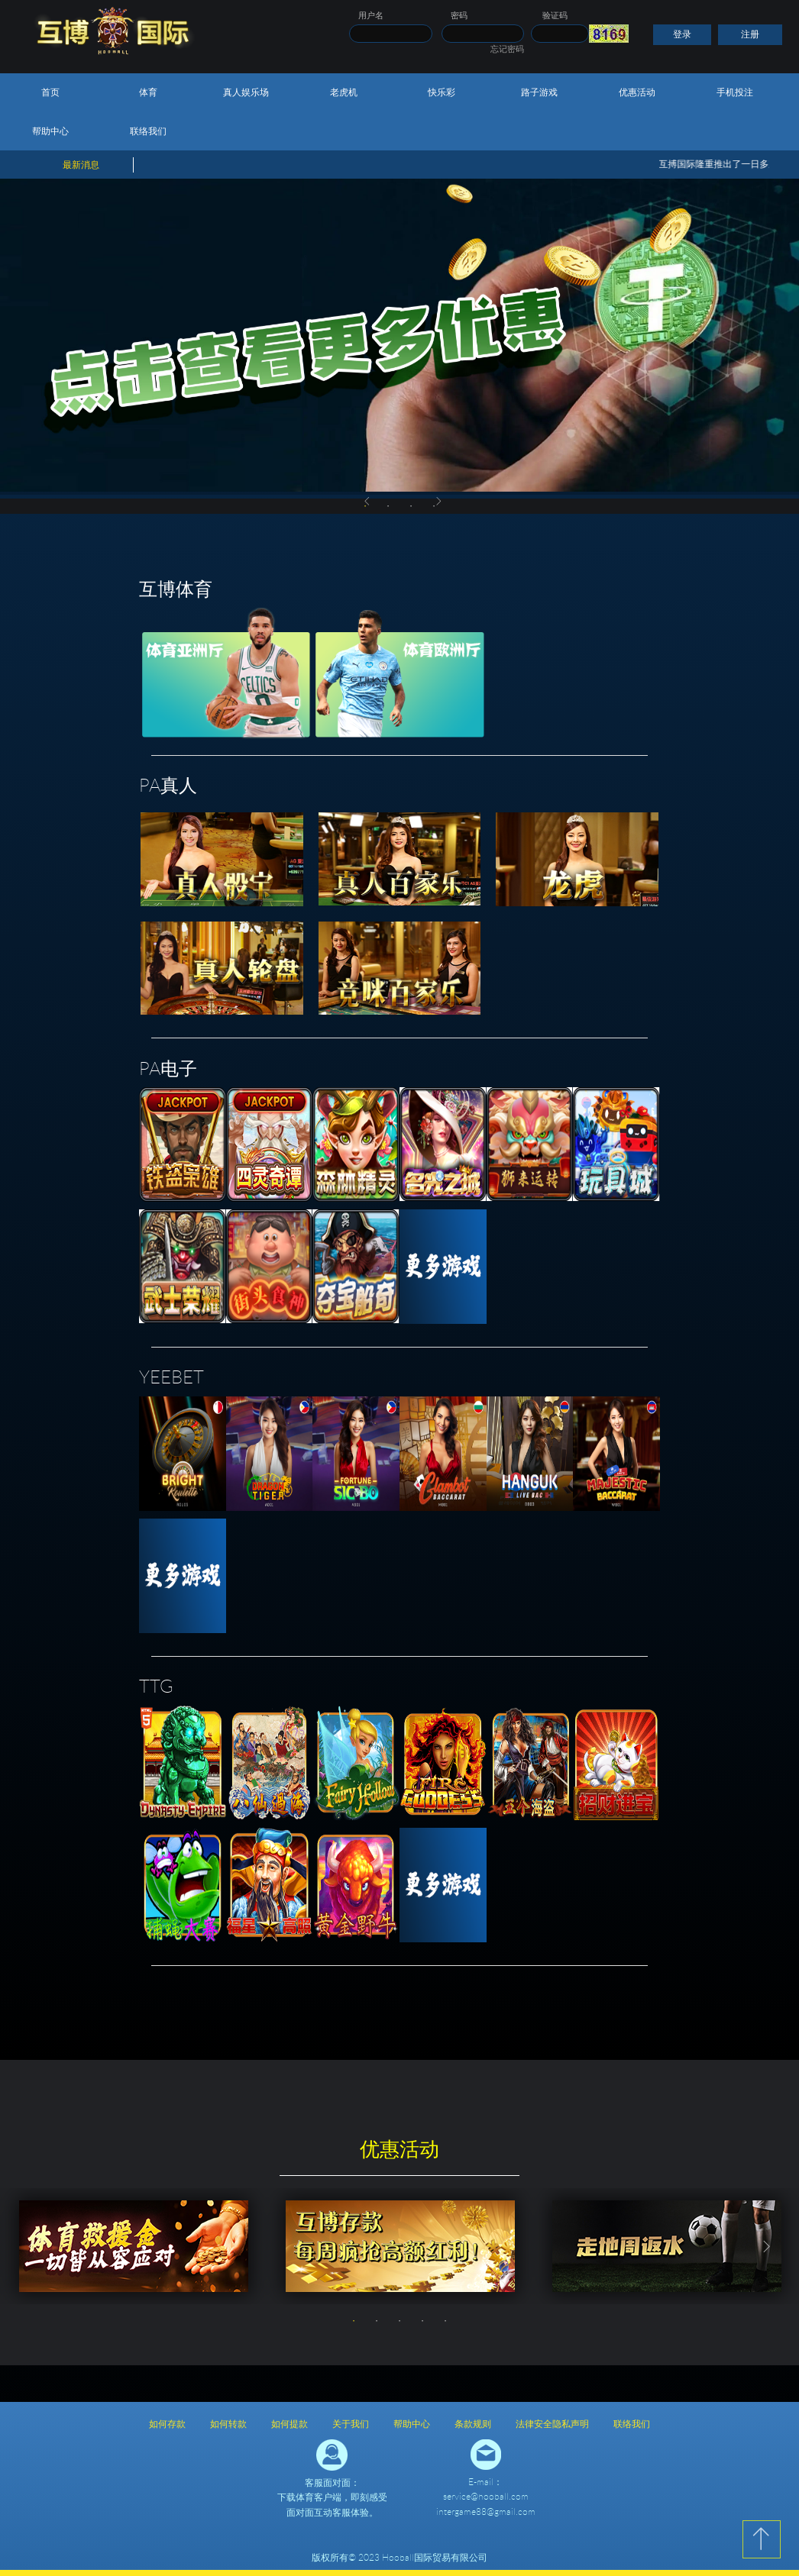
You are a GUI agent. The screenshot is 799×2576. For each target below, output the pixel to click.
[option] (399, 337)
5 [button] (445, 2321)
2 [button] (388, 506)
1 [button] (353, 2321)
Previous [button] (367, 501)
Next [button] (439, 501)
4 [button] (422, 2321)
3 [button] (411, 506)
